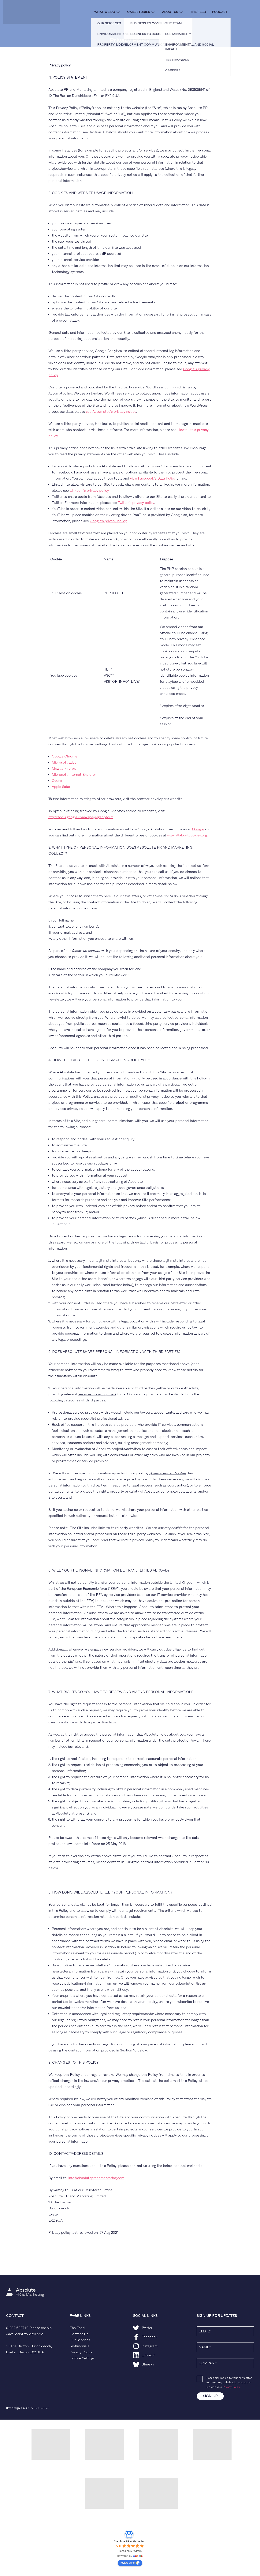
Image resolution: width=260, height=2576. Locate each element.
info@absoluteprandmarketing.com (96, 2178)
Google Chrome (64, 756)
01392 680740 (17, 2328)
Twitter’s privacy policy (136, 502)
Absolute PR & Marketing (129, 2541)
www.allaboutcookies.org (187, 835)
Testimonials (79, 2346)
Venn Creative (40, 2408)
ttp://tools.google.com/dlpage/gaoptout (81, 817)
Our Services (80, 2340)
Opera (57, 780)
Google (198, 829)
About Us (166, 12)
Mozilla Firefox (64, 768)
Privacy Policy (81, 2352)
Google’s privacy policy (108, 521)
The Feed (191, 12)
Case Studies (134, 12)
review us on (130, 2563)
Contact (242, 12)
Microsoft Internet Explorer (74, 774)
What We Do (100, 12)
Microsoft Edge (64, 762)
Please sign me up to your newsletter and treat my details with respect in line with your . (229, 2382)
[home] (31, 12)
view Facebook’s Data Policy (153, 478)
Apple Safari (61, 786)
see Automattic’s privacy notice (111, 411)
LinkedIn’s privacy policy (89, 490)
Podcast (213, 12)
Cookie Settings (82, 2358)
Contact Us (79, 2334)
